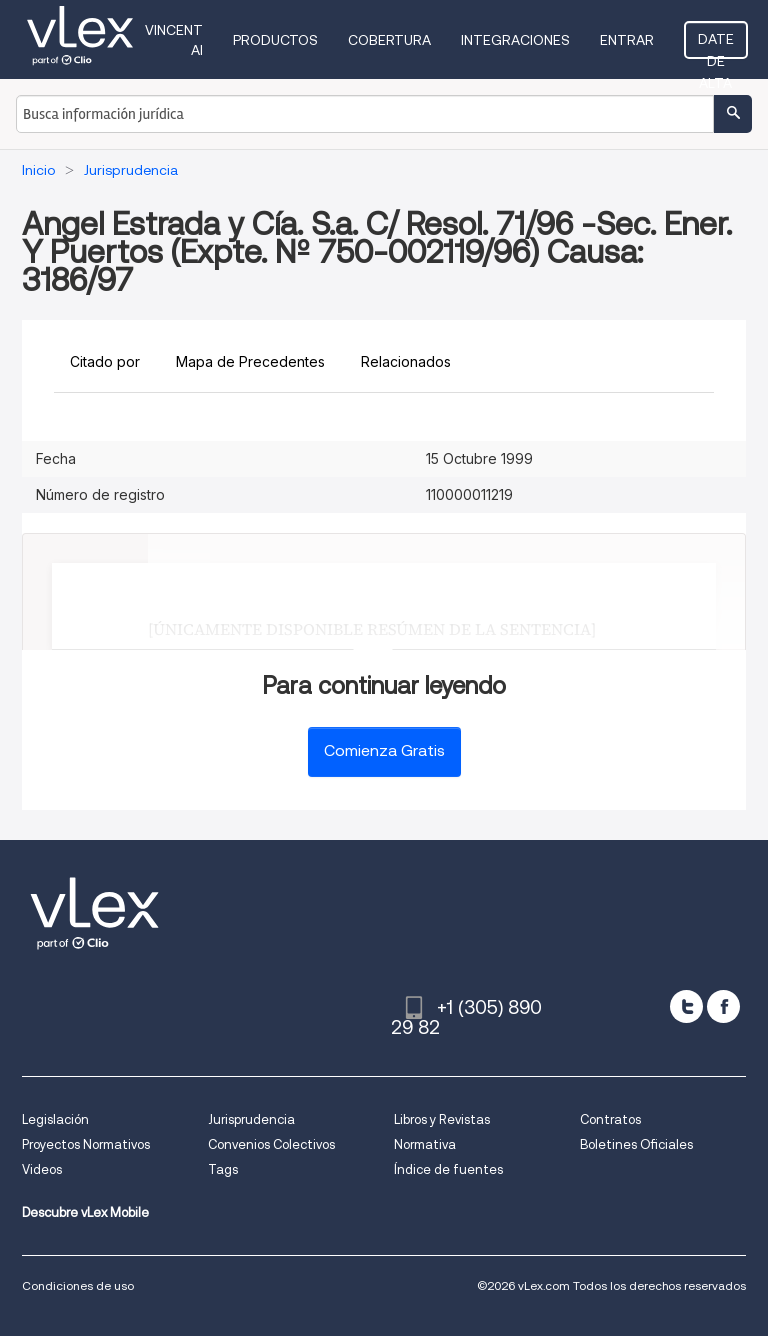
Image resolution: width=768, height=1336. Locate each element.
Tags (223, 1169)
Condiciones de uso (78, 1285)
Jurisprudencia (251, 1119)
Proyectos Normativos (86, 1144)
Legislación (55, 1119)
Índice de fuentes (448, 1169)
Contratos (610, 1119)
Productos (275, 40)
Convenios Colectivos (271, 1144)
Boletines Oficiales (636, 1144)
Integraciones (515, 40)
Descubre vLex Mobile (85, 1212)
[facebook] (723, 1006)
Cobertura (389, 40)
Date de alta (716, 45)
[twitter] (686, 1006)
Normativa (425, 1144)
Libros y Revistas (442, 1119)
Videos (42, 1169)
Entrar (627, 40)
